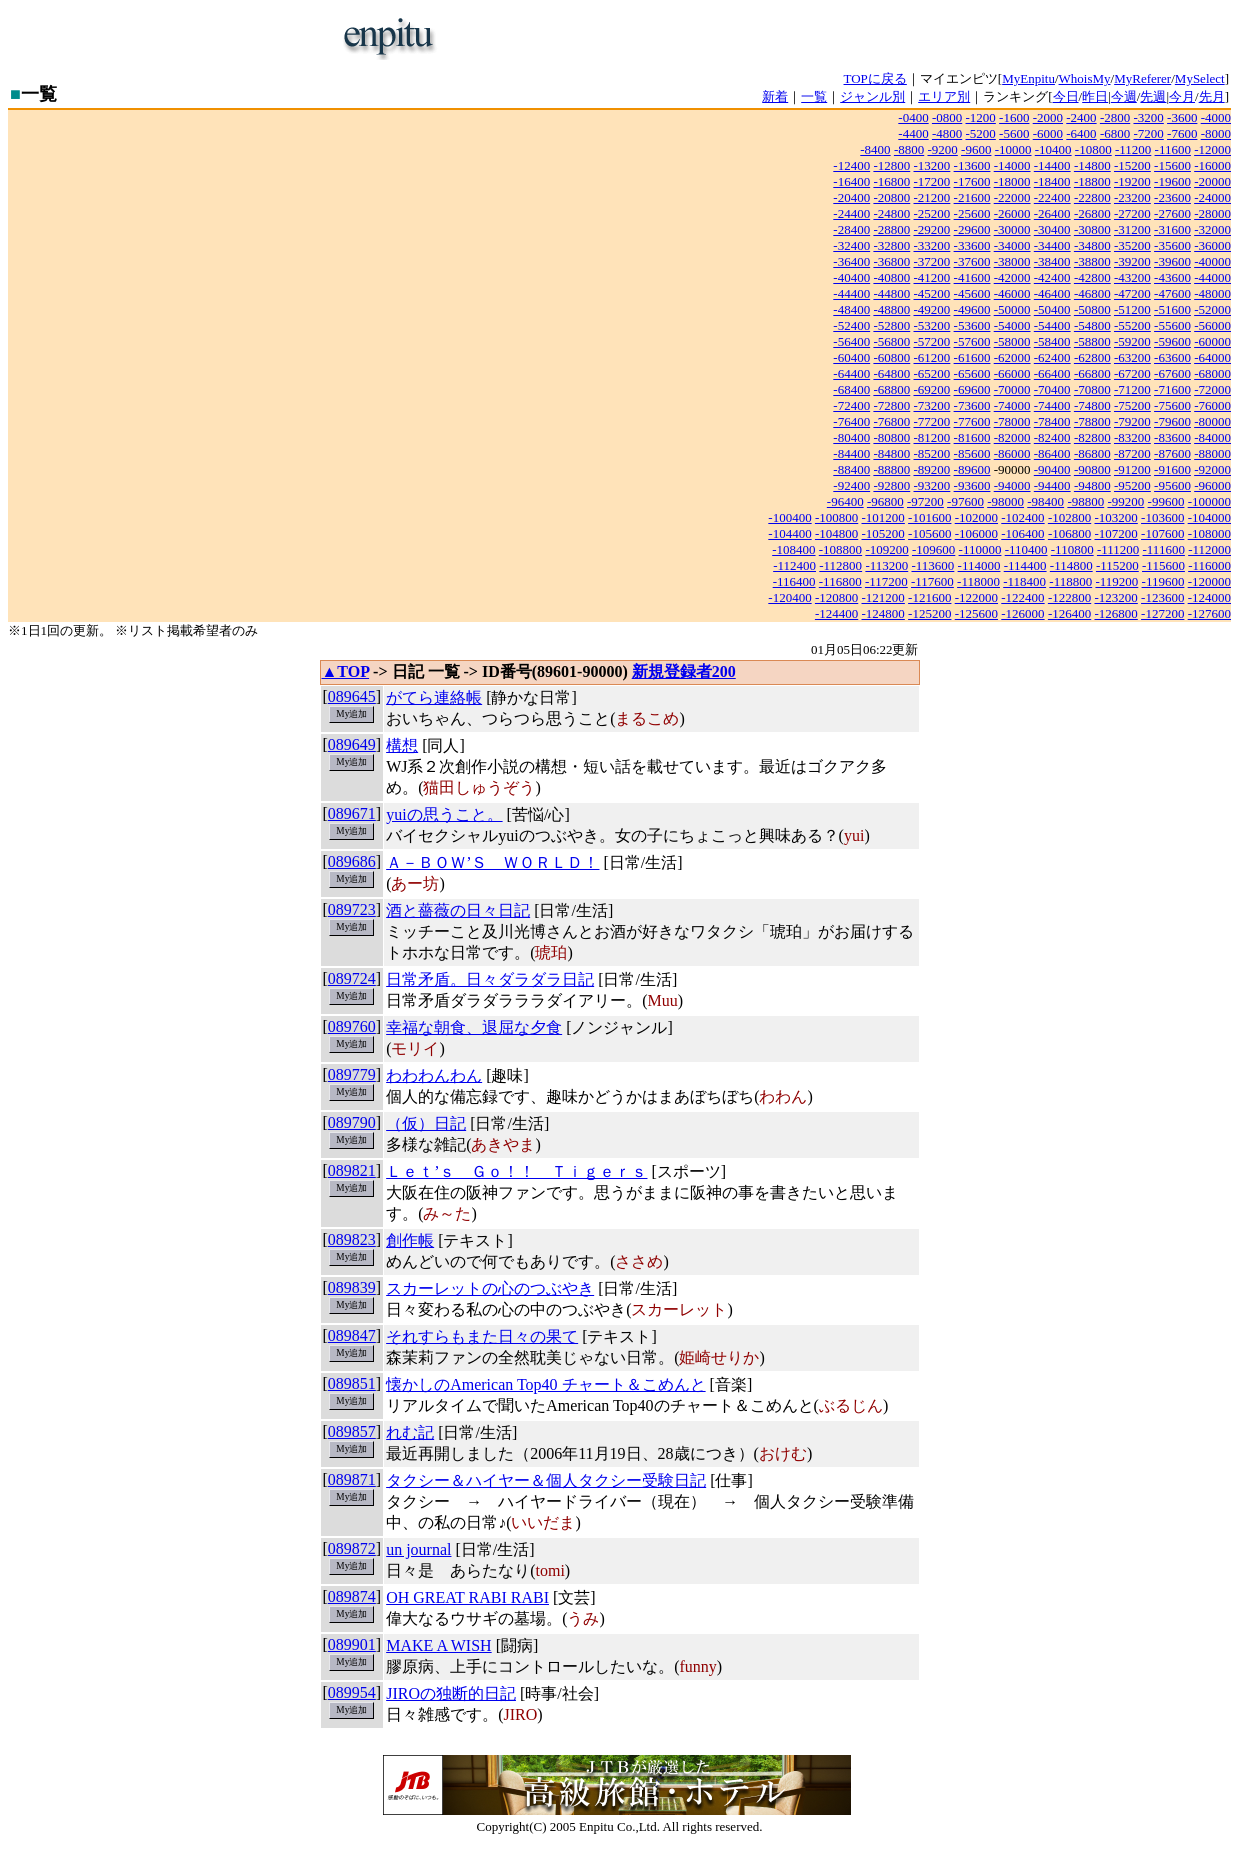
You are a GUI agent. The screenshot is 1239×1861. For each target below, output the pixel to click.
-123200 (1115, 597)
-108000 (1209, 533)
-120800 (836, 597)
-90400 (1052, 469)
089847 (352, 1335)
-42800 (1092, 277)
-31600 (1172, 229)
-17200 (932, 181)
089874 (352, 1596)
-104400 (789, 533)
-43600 (1172, 277)
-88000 (1212, 453)
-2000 (1048, 117)
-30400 (1052, 229)
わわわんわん (434, 1075)
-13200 (932, 165)
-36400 (851, 261)
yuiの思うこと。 (444, 814)
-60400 (851, 357)
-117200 (886, 581)
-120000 (1209, 581)
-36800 (891, 261)
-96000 (1212, 485)
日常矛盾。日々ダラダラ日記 (490, 979)
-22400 (1052, 197)
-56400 (851, 341)
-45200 (932, 293)
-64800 (891, 373)
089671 (352, 813)
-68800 (891, 389)
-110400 (1026, 549)
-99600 (1166, 501)
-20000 (1212, 181)
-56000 (1212, 325)
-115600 (1163, 565)
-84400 (851, 453)
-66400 (1052, 373)
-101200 (883, 517)
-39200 (1132, 261)
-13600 (972, 165)
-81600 (972, 437)
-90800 (1092, 469)
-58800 (1092, 341)
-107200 (1115, 533)
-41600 (972, 277)
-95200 (1132, 485)
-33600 (972, 245)
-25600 (972, 213)
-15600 (1172, 165)
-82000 (1012, 437)
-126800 (1115, 613)
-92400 (851, 485)
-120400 (789, 597)
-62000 (1012, 357)
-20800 (891, 197)
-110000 (980, 549)
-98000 (1005, 501)
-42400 (1052, 277)
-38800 (1092, 261)
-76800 (891, 421)
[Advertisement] (686, 38)
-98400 (1045, 501)
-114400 (1025, 565)
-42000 (1012, 277)
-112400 (794, 565)
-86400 (1052, 453)
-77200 (932, 421)
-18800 (1092, 181)
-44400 (851, 293)
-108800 (840, 549)
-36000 (1212, 245)
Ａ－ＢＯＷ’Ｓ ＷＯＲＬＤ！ (492, 862)
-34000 (1012, 245)
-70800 (1092, 389)
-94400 (1052, 485)
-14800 (1092, 165)
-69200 (932, 389)
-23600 (1172, 197)
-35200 (1132, 245)
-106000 (976, 533)
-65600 (972, 373)
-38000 (1012, 261)
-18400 (1052, 181)
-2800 (1115, 117)
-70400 (1052, 389)
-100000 (1209, 501)
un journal (418, 1549)
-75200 (1132, 405)
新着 (775, 96)
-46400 (1052, 293)
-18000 (1012, 181)
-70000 (1012, 389)
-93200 (932, 485)
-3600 (1182, 117)
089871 (352, 1479)
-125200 (929, 613)
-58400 (1052, 341)
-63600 (1172, 357)
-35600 (1172, 245)
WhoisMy (1085, 78)
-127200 (1162, 613)
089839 (352, 1287)
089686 (352, 861)
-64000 (1212, 357)
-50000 (1012, 309)
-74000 (1012, 405)
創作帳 (410, 1240)
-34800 (1092, 245)
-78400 (1052, 421)
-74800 (1092, 405)
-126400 (1069, 613)
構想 (402, 745)
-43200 (1132, 277)
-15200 (1132, 165)
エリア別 (944, 96)
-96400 (845, 501)
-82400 (1052, 437)
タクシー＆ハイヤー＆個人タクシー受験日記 (546, 1480)
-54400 (1052, 325)
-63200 (1132, 357)
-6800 (1115, 133)
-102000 (976, 517)
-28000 (1212, 213)
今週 (1124, 96)
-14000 (1012, 165)
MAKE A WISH (439, 1645)
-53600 (972, 325)
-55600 (1172, 325)
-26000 (1012, 213)
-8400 (875, 149)
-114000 (979, 565)
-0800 (947, 117)
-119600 (1163, 581)
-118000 (978, 581)
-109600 (933, 549)
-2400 (1081, 117)
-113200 (886, 565)
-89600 (972, 469)
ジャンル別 (872, 96)
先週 (1153, 96)
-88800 (891, 469)
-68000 (1212, 373)
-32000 (1212, 229)
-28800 (891, 229)
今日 (1066, 96)
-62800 (1092, 357)
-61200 (932, 357)
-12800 (891, 165)
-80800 (891, 437)
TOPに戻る (875, 78)
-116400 (794, 581)
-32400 (851, 245)
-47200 (1132, 293)
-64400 (851, 373)
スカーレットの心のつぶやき (490, 1288)
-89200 (932, 469)
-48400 (851, 309)
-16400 (851, 181)
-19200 (1132, 181)
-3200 (1148, 117)
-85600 (972, 453)
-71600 (1172, 389)
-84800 (891, 453)
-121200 (883, 597)
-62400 (1052, 357)
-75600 (1172, 405)
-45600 (972, 293)
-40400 (851, 277)
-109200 (886, 549)
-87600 (1172, 453)
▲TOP (346, 671)
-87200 (1132, 453)
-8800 (909, 149)
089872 (352, 1548)
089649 (352, 744)
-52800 (891, 325)
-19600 (1172, 181)
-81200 (932, 437)
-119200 (1116, 581)
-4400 (913, 133)
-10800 (1093, 149)
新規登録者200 (684, 671)
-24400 (851, 213)
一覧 (814, 96)
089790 (352, 1122)
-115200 (1117, 565)
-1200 (981, 117)
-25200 (932, 213)
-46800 (1092, 293)
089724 (352, 978)
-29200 (932, 229)
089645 (352, 696)
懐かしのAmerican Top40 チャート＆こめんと (545, 1384)
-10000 (1013, 149)
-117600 (932, 581)
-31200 (1132, 229)
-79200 (1132, 421)
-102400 (1022, 517)
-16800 (891, 181)
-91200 (1132, 469)
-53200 (932, 325)
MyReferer (1142, 78)
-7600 (1182, 133)
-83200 (1132, 437)
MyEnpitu (1028, 78)
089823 (352, 1239)
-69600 (972, 389)
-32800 (891, 245)
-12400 (851, 165)
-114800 (1071, 565)
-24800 (891, 213)
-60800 (891, 357)
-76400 (851, 421)
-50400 (1052, 309)
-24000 (1212, 197)
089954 (352, 1692)
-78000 (1012, 421)
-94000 (1012, 485)
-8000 (1216, 133)
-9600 (976, 149)
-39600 (1172, 261)
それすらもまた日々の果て (482, 1336)
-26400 (1052, 213)
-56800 (891, 341)
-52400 (851, 325)
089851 (352, 1383)
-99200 (1125, 501)
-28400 (851, 229)
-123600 (1162, 597)
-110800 (1072, 549)
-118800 (1070, 581)
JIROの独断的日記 (451, 1693)
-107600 (1162, 533)
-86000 (1012, 453)
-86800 (1092, 453)
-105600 (929, 533)
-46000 (1012, 293)
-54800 (1092, 325)
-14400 (1052, 165)
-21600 (972, 197)
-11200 (1133, 149)
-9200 (942, 149)
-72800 (891, 405)
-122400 (1022, 597)
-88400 (851, 469)
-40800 (891, 277)
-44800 (891, 293)
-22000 (1012, 197)
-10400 (1053, 149)
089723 (352, 909)
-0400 (913, 117)
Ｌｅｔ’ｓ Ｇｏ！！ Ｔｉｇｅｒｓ (516, 1171)
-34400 (1052, 245)
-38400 (1052, 261)
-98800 (1085, 501)
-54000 (1012, 325)
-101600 (929, 517)
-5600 (1014, 133)
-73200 (932, 405)
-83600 (1172, 437)
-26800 (1092, 213)
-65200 (932, 373)
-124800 (883, 613)
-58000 (1012, 341)
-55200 (1132, 325)
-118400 (1024, 581)
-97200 (925, 501)
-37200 (932, 261)
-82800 (1092, 437)
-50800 (1092, 309)
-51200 (1132, 309)
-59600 (1172, 341)
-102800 (1069, 517)
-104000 (1209, 517)
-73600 (972, 405)
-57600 (972, 341)
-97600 (965, 501)
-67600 (1172, 373)
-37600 (972, 261)
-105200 (883, 533)
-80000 (1212, 421)
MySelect (1200, 78)
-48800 (891, 309)
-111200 (1118, 549)
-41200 (932, 277)
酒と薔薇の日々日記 (458, 910)
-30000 (1012, 229)
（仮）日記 (426, 1123)
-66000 (1012, 373)
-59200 (1132, 341)
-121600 (929, 597)
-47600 (1172, 293)
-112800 (840, 565)
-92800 (891, 485)
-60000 (1212, 341)
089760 (352, 1026)
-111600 (1164, 549)
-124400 (836, 613)
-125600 (976, 613)
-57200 (932, 341)
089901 (352, 1644)
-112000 (1209, 549)
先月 (1212, 96)
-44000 (1212, 277)
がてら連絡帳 (434, 697)
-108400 (793, 549)
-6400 (1081, 133)
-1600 (1014, 117)
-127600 (1209, 613)
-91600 (1172, 469)
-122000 (976, 597)
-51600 (1172, 309)
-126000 (1022, 613)
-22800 (1092, 197)
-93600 (972, 485)
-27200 (1132, 213)
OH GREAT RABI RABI (467, 1597)
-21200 (932, 197)
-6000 (1048, 133)
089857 (352, 1431)
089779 (352, 1074)
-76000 (1212, 405)
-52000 (1212, 309)
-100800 (836, 517)
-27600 (1172, 213)
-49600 (972, 309)
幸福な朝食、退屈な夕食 (474, 1027)
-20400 (851, 197)
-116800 (840, 581)
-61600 (972, 357)
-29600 (972, 229)
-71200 (1132, 389)
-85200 (932, 453)
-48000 (1212, 293)
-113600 (932, 565)
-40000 (1212, 261)
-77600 (972, 421)
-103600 (1162, 517)
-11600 (1173, 149)
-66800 (1092, 373)
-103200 (1115, 517)
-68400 (851, 389)
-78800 (1092, 421)
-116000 (1209, 565)
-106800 (1069, 533)
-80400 (851, 437)
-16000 (1212, 165)
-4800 (947, 133)
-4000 (1216, 117)
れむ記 (410, 1432)
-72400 (851, 405)
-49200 (932, 309)
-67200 (1132, 373)
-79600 (1172, 421)
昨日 (1095, 96)
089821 (352, 1170)
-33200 (932, 245)
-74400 (1052, 405)
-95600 (1172, 485)
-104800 (836, 533)
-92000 (1212, 469)
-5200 (981, 133)
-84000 (1212, 437)
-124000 (1209, 597)
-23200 (1132, 197)
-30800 (1092, 229)
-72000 (1212, 389)
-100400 (789, 517)
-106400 (1022, 533)
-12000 (1212, 149)
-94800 (1092, 485)
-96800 (885, 501)
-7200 (1148, 133)
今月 (1182, 96)
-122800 (1069, 597)
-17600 (972, 181)
